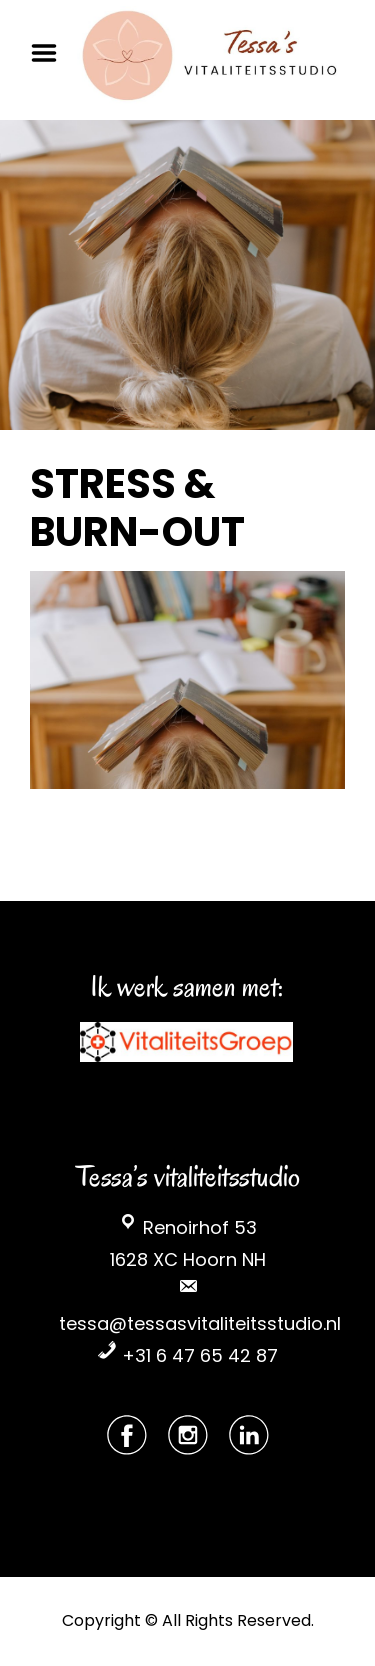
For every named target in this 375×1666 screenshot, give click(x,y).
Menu (51, 53)
